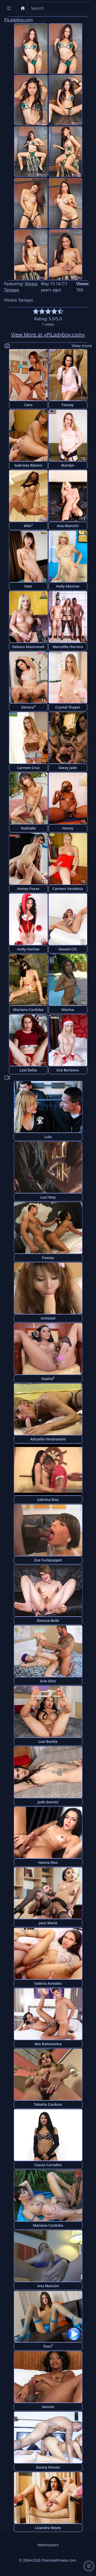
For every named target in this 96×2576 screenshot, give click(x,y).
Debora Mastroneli (28, 646)
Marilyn (67, 465)
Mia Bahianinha (47, 2043)
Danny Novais (48, 2467)
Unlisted (48, 1318)
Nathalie (28, 828)
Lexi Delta (28, 1070)
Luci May (48, 1197)
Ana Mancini (67, 525)
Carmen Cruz (28, 767)
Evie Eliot (48, 1681)
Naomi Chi (68, 949)
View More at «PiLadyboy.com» (48, 334)
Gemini (48, 2406)
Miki (28, 525)
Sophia (48, 1378)
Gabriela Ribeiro (28, 465)
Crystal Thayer (67, 707)
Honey (67, 828)
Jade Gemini (48, 1802)
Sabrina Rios (48, 1499)
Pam (28, 586)
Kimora (28, 707)
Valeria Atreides (48, 1983)
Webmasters (47, 2544)
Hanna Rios (48, 1862)
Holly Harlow (28, 949)
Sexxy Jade (67, 767)
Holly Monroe (68, 586)
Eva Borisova (68, 1070)
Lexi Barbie (48, 1741)
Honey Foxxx (28, 888)
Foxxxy (68, 404)
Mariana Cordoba (28, 1009)
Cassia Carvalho (48, 2164)
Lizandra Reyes (48, 2527)
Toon (48, 2346)
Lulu (48, 1136)
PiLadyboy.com (18, 20)
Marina (67, 1009)
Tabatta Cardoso (48, 2104)
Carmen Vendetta (67, 888)
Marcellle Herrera (67, 646)
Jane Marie (48, 1922)
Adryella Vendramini (48, 1439)
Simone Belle (48, 1620)
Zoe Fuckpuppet (48, 1560)
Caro (28, 404)
